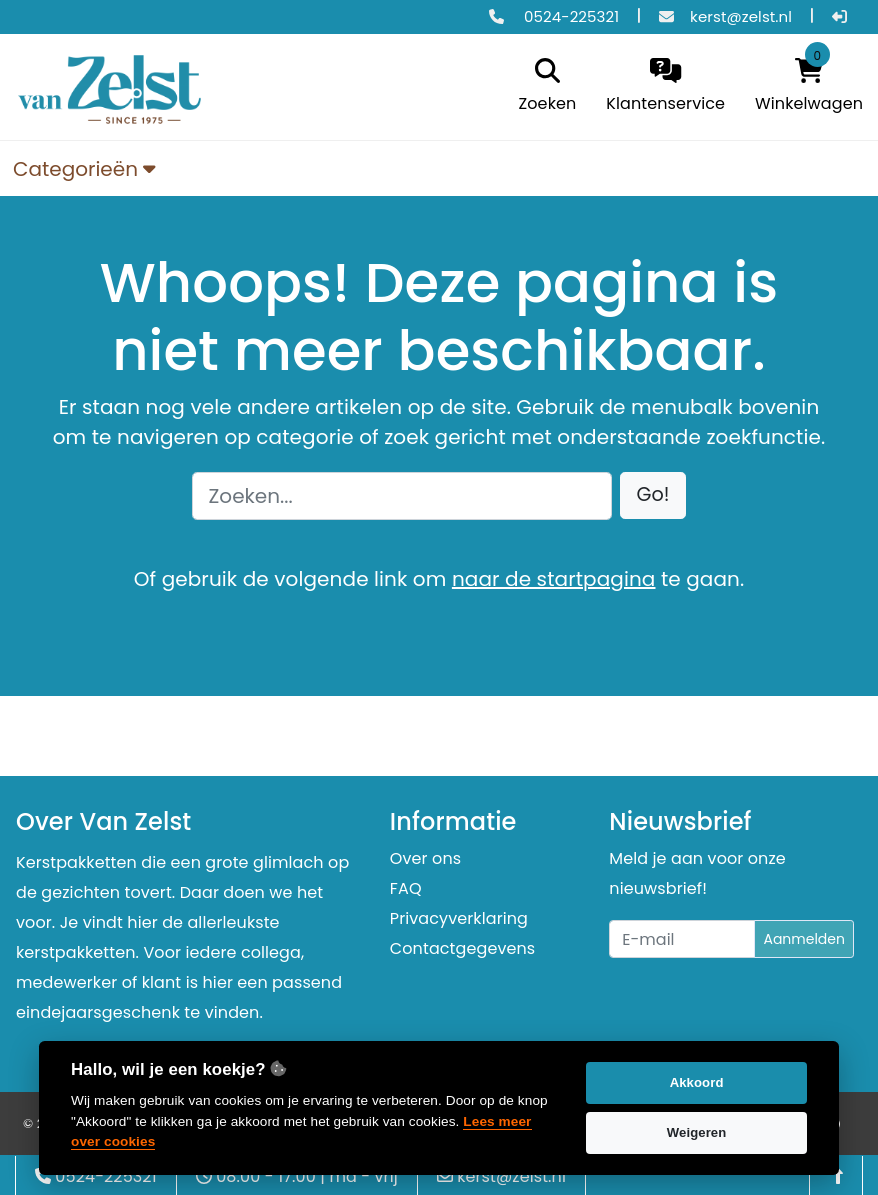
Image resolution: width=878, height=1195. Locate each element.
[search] (543, 87)
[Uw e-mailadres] (682, 939)
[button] (653, 495)
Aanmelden (804, 939)
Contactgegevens (462, 948)
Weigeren (697, 1132)
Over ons (425, 858)
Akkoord (697, 1082)
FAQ (406, 888)
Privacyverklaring (459, 918)
